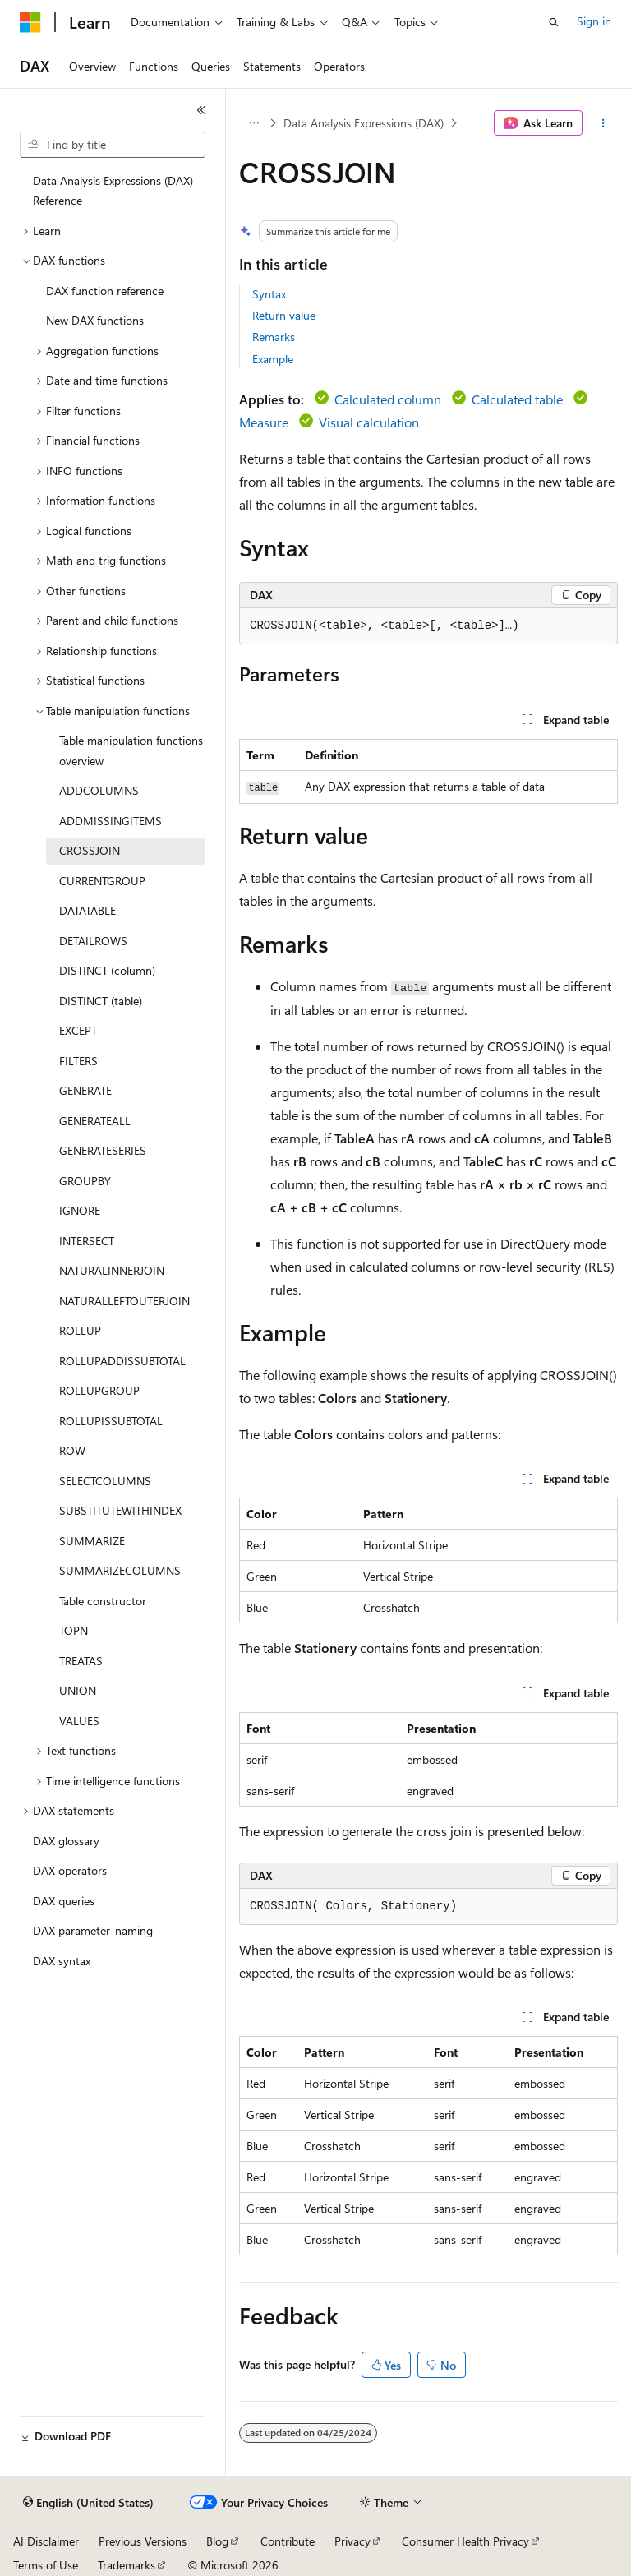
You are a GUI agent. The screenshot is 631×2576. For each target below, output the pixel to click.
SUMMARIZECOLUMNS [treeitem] (120, 1570)
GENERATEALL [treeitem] (95, 1121)
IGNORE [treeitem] (79, 1210)
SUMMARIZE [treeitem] (92, 1541)
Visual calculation (369, 422)
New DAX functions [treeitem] (95, 320)
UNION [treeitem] (77, 1690)
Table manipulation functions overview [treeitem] (131, 750)
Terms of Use (45, 2565)
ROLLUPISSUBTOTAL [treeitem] (111, 1421)
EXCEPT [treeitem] (78, 1030)
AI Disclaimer (46, 2541)
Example (272, 359)
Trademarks (126, 2565)
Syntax (269, 294)
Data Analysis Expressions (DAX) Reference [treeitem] (113, 191)
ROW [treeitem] (72, 1450)
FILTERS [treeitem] (78, 1061)
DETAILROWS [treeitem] (93, 941)
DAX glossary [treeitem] (66, 1841)
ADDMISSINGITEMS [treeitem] (110, 821)
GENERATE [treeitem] (85, 1090)
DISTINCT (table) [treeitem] (100, 1001)
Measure (263, 422)
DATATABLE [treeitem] (87, 910)
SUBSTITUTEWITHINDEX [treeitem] (120, 1510)
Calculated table (517, 399)
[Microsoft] (30, 22)
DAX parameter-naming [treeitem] (93, 1930)
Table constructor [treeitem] (102, 1601)
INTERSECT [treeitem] (86, 1241)
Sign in (594, 21)
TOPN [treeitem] (73, 1630)
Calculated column (387, 399)
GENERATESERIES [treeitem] (102, 1150)
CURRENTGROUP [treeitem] (102, 881)
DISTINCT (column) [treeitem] (107, 970)
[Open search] (553, 22)
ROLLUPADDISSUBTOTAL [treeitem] (122, 1361)
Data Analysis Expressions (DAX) (363, 123)
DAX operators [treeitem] (70, 1870)
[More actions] (603, 123)
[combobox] (112, 145)
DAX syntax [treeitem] (61, 1961)
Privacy (352, 2541)
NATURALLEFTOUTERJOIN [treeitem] (124, 1301)
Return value (284, 315)
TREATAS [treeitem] (81, 1661)
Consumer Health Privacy (465, 2541)
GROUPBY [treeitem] (85, 1181)
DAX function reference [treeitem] (105, 290)
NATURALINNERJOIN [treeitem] (111, 1270)
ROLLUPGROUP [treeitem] (99, 1390)
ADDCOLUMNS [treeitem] (99, 790)
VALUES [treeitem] (79, 1721)
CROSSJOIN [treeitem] (89, 850)
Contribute (287, 2541)
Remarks (273, 336)
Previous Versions (143, 2541)
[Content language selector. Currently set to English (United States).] (88, 2503)
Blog (217, 2541)
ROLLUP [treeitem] (80, 1330)
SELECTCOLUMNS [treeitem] (105, 1481)
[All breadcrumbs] (253, 123)
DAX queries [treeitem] (63, 1901)
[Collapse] (201, 110)
